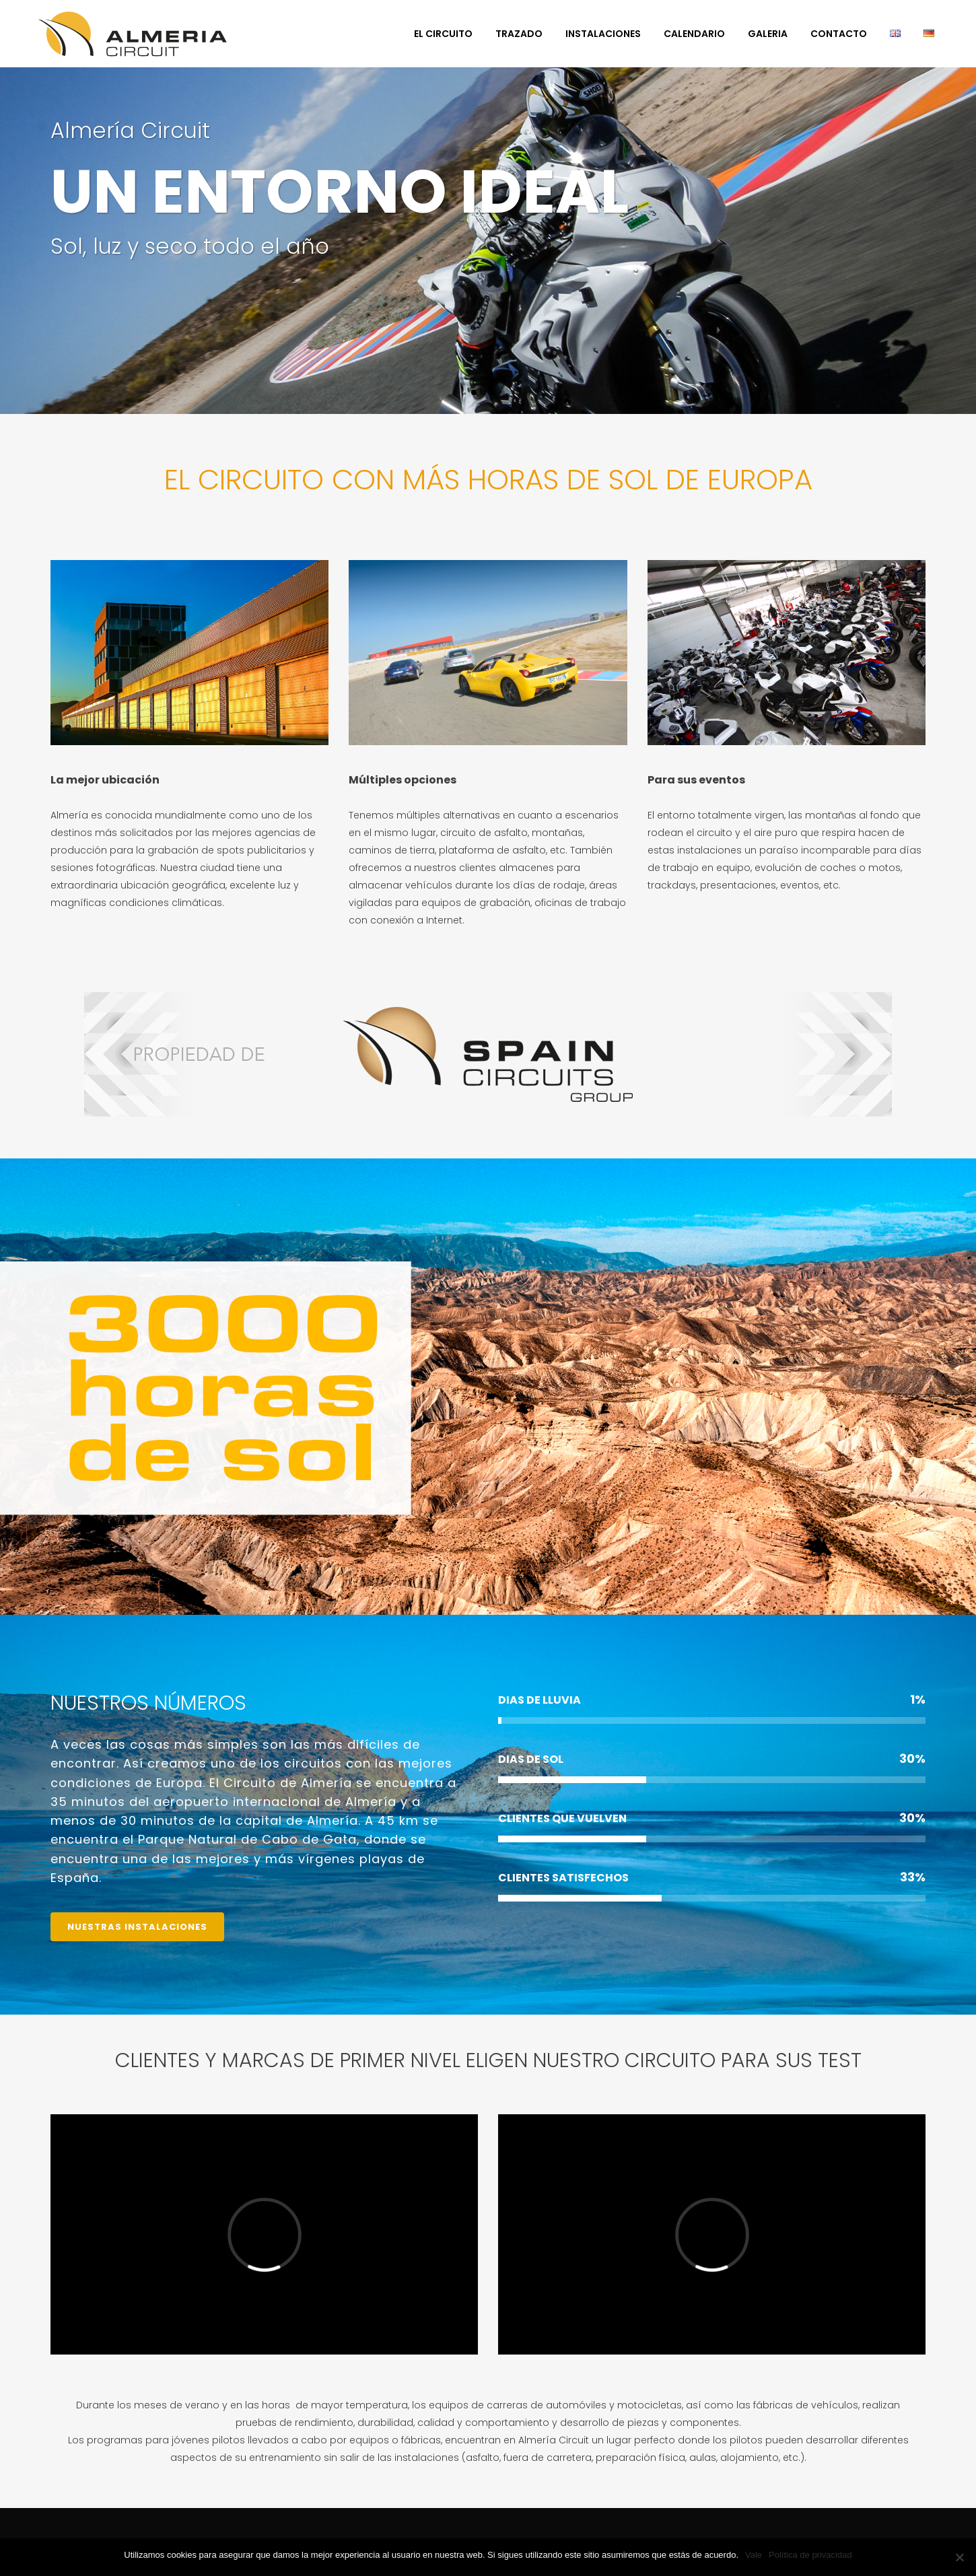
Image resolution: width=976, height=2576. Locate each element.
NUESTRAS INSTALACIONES (137, 1926)
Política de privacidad (810, 2555)
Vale (753, 2555)
